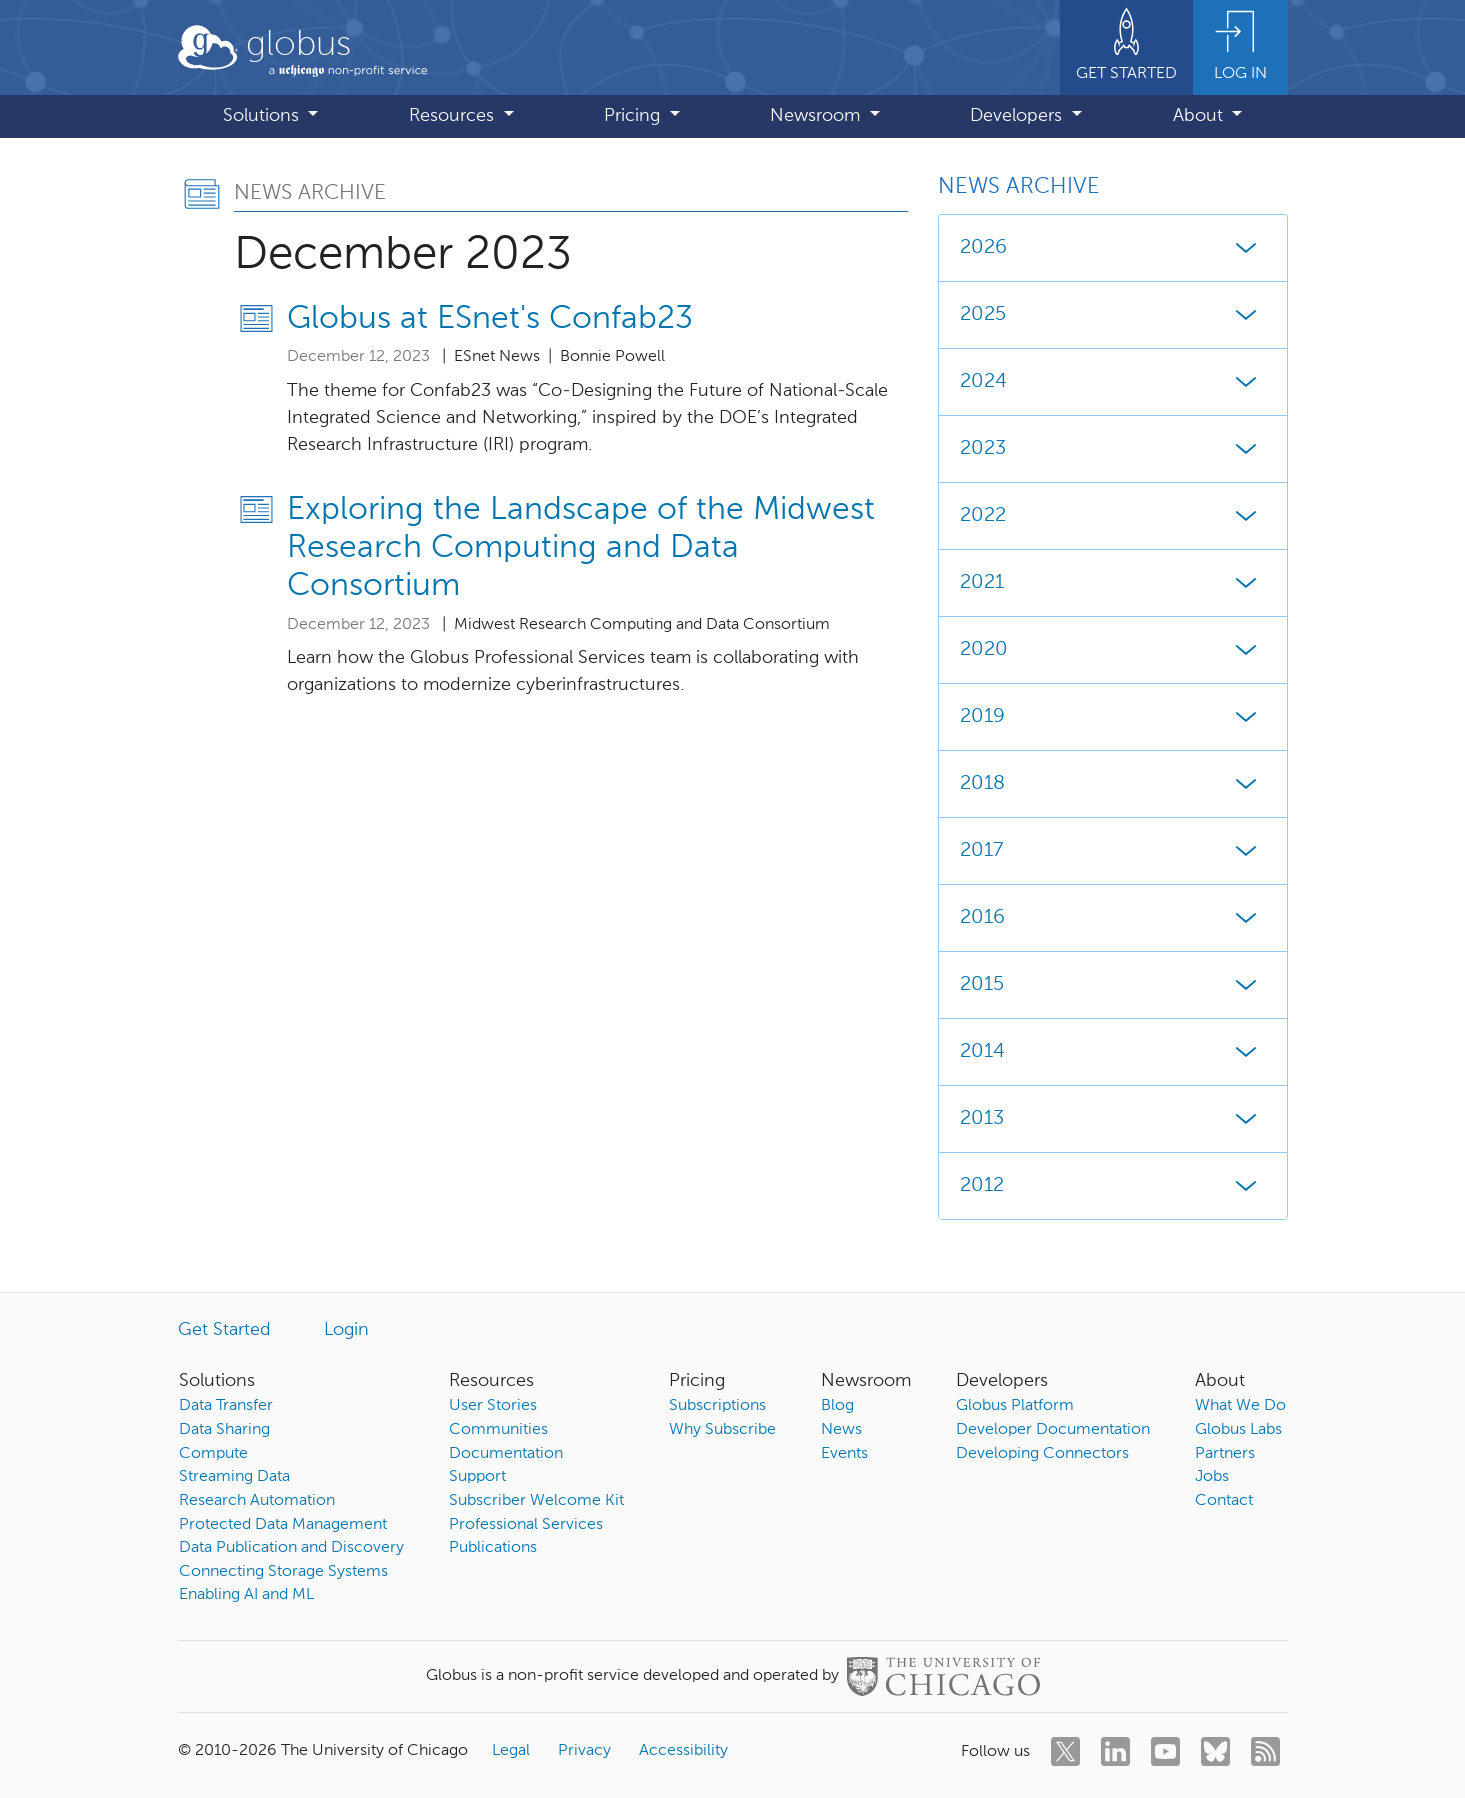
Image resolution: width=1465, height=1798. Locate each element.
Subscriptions (717, 1406)
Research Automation (257, 1501)
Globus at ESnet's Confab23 (490, 319)
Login (346, 1330)
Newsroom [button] (817, 116)
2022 (1113, 516)
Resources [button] (454, 116)
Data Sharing (224, 1430)
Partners (1225, 1454)
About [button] (1200, 116)
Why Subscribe (722, 1430)
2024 (1113, 382)
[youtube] (1165, 1751)
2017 (1113, 851)
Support (477, 1477)
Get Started (224, 1330)
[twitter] (1065, 1751)
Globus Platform (1015, 1406)
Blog (837, 1406)
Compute (213, 1454)
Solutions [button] (263, 116)
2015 (1113, 985)
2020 (1113, 650)
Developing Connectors (1042, 1454)
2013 (1113, 1119)
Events (844, 1454)
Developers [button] (1018, 116)
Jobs (1212, 1477)
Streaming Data (234, 1477)
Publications (493, 1548)
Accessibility (683, 1751)
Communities (498, 1430)
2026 (1113, 248)
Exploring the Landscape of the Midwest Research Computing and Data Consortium (581, 548)
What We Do (1240, 1406)
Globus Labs (1238, 1430)
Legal (511, 1751)
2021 (1113, 583)
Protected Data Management (283, 1525)
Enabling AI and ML (246, 1595)
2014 (1113, 1052)
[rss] (1265, 1751)
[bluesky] (1215, 1751)
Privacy (584, 1751)
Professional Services (526, 1525)
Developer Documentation (1053, 1430)
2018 (1113, 784)
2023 (1113, 449)
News (841, 1430)
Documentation (506, 1454)
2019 (1113, 717)
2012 (1113, 1186)
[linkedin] (1115, 1751)
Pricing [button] (634, 116)
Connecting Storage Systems (283, 1572)
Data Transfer (226, 1406)
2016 (1113, 918)
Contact (1224, 1501)
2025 (1113, 315)
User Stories (493, 1406)
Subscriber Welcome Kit (536, 1501)
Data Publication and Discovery (291, 1548)
